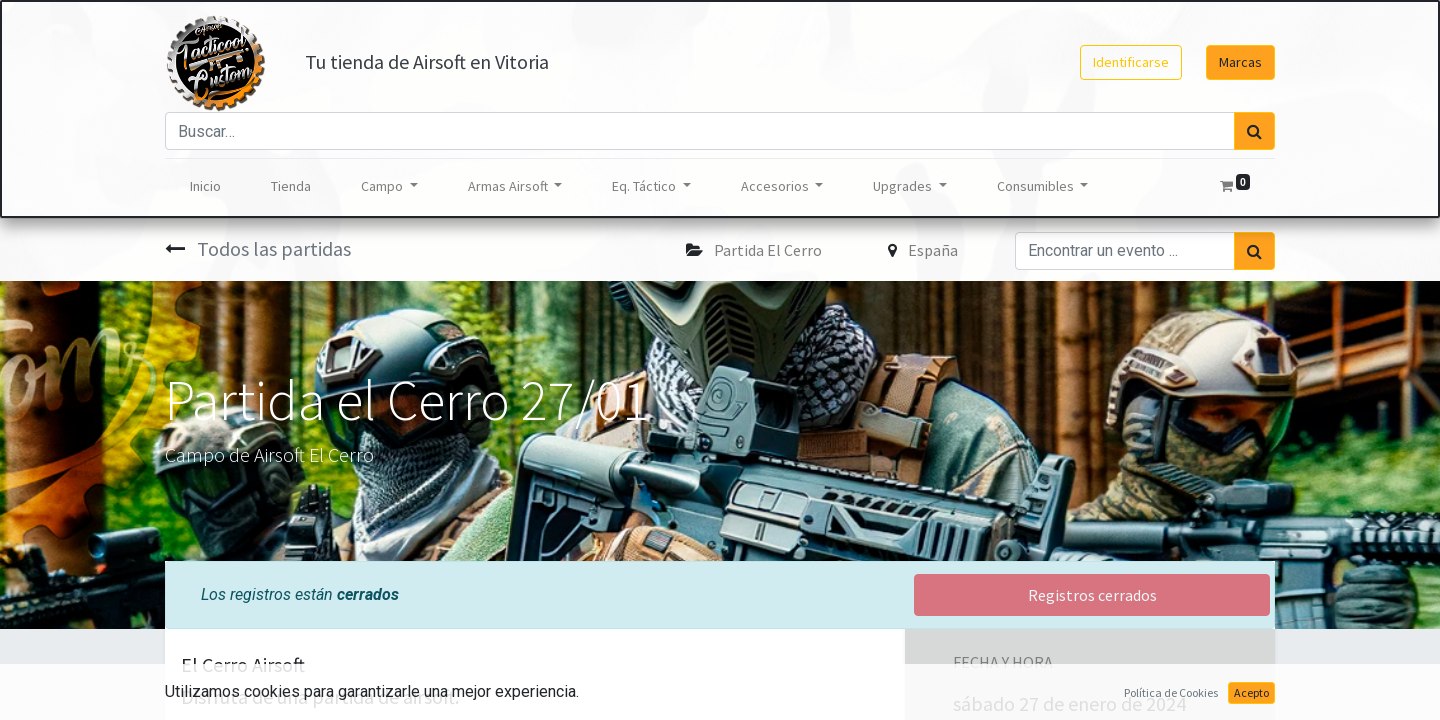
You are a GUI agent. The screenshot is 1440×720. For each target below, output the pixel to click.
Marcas (1240, 62)
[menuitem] (205, 186)
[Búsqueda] (1254, 131)
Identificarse (1131, 62)
